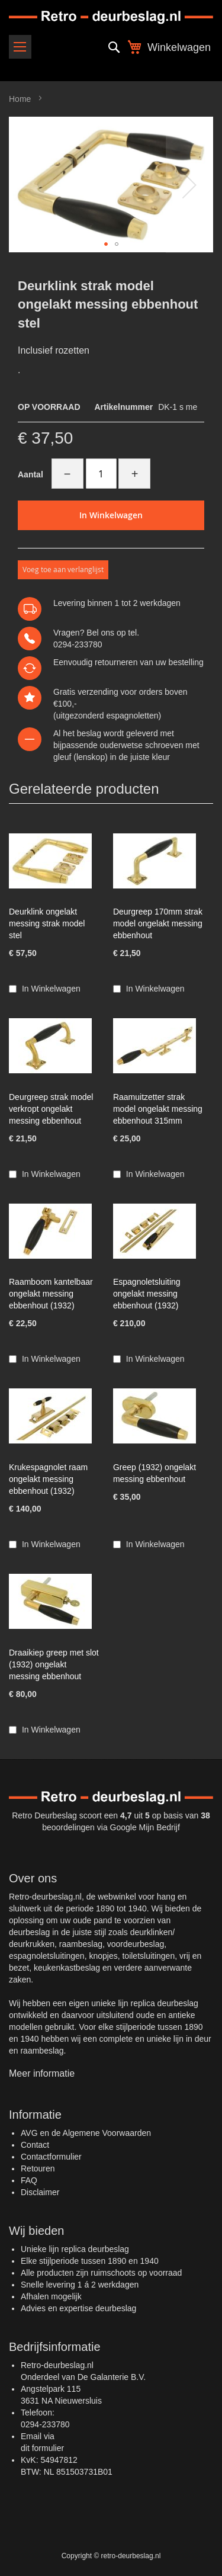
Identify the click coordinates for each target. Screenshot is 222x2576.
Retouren (38, 2168)
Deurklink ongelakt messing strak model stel (47, 923)
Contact (35, 2145)
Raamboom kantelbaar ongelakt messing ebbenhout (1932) (51, 1293)
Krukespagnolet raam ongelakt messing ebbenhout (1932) (48, 1479)
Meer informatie (42, 2073)
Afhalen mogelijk (51, 2296)
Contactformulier (51, 2156)
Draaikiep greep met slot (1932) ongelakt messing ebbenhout (54, 1664)
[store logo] (111, 17)
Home (20, 99)
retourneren (116, 662)
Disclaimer (40, 2192)
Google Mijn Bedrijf (145, 1827)
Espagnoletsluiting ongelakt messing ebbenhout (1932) (147, 1293)
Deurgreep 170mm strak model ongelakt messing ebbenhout (157, 923)
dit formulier (42, 2448)
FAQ (29, 2180)
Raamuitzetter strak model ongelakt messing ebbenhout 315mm (157, 1108)
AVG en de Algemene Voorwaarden (86, 2133)
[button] (189, 185)
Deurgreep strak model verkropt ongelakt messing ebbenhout (51, 1108)
